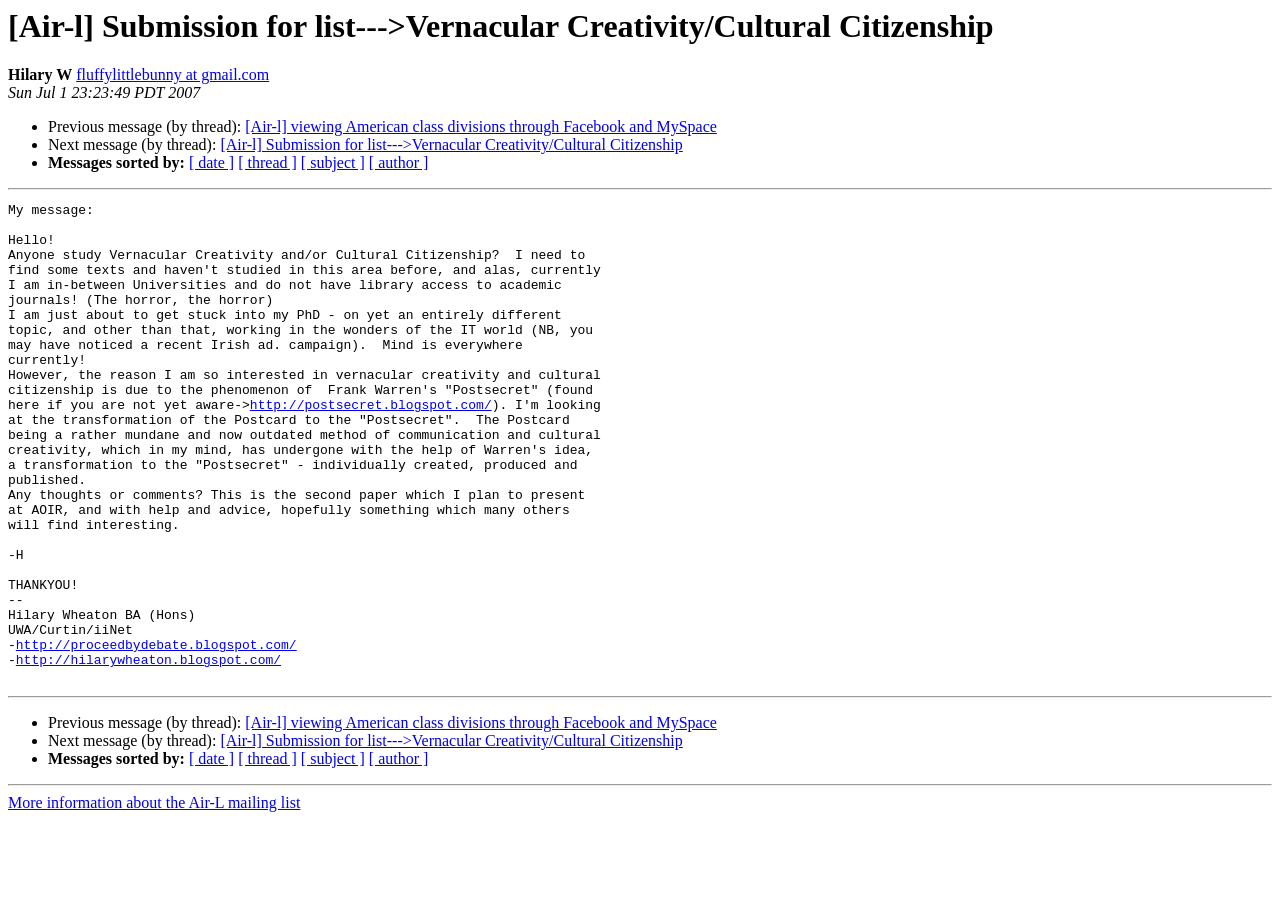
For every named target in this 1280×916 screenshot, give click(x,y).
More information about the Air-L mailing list (154, 898)
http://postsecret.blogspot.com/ (371, 446)
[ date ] (211, 162)
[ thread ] (267, 162)
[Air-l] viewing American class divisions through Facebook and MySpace (481, 126)
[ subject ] (333, 162)
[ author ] (399, 162)
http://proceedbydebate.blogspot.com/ (156, 734)
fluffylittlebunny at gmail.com (172, 74)
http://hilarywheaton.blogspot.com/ (148, 752)
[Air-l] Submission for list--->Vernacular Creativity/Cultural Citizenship (451, 144)
